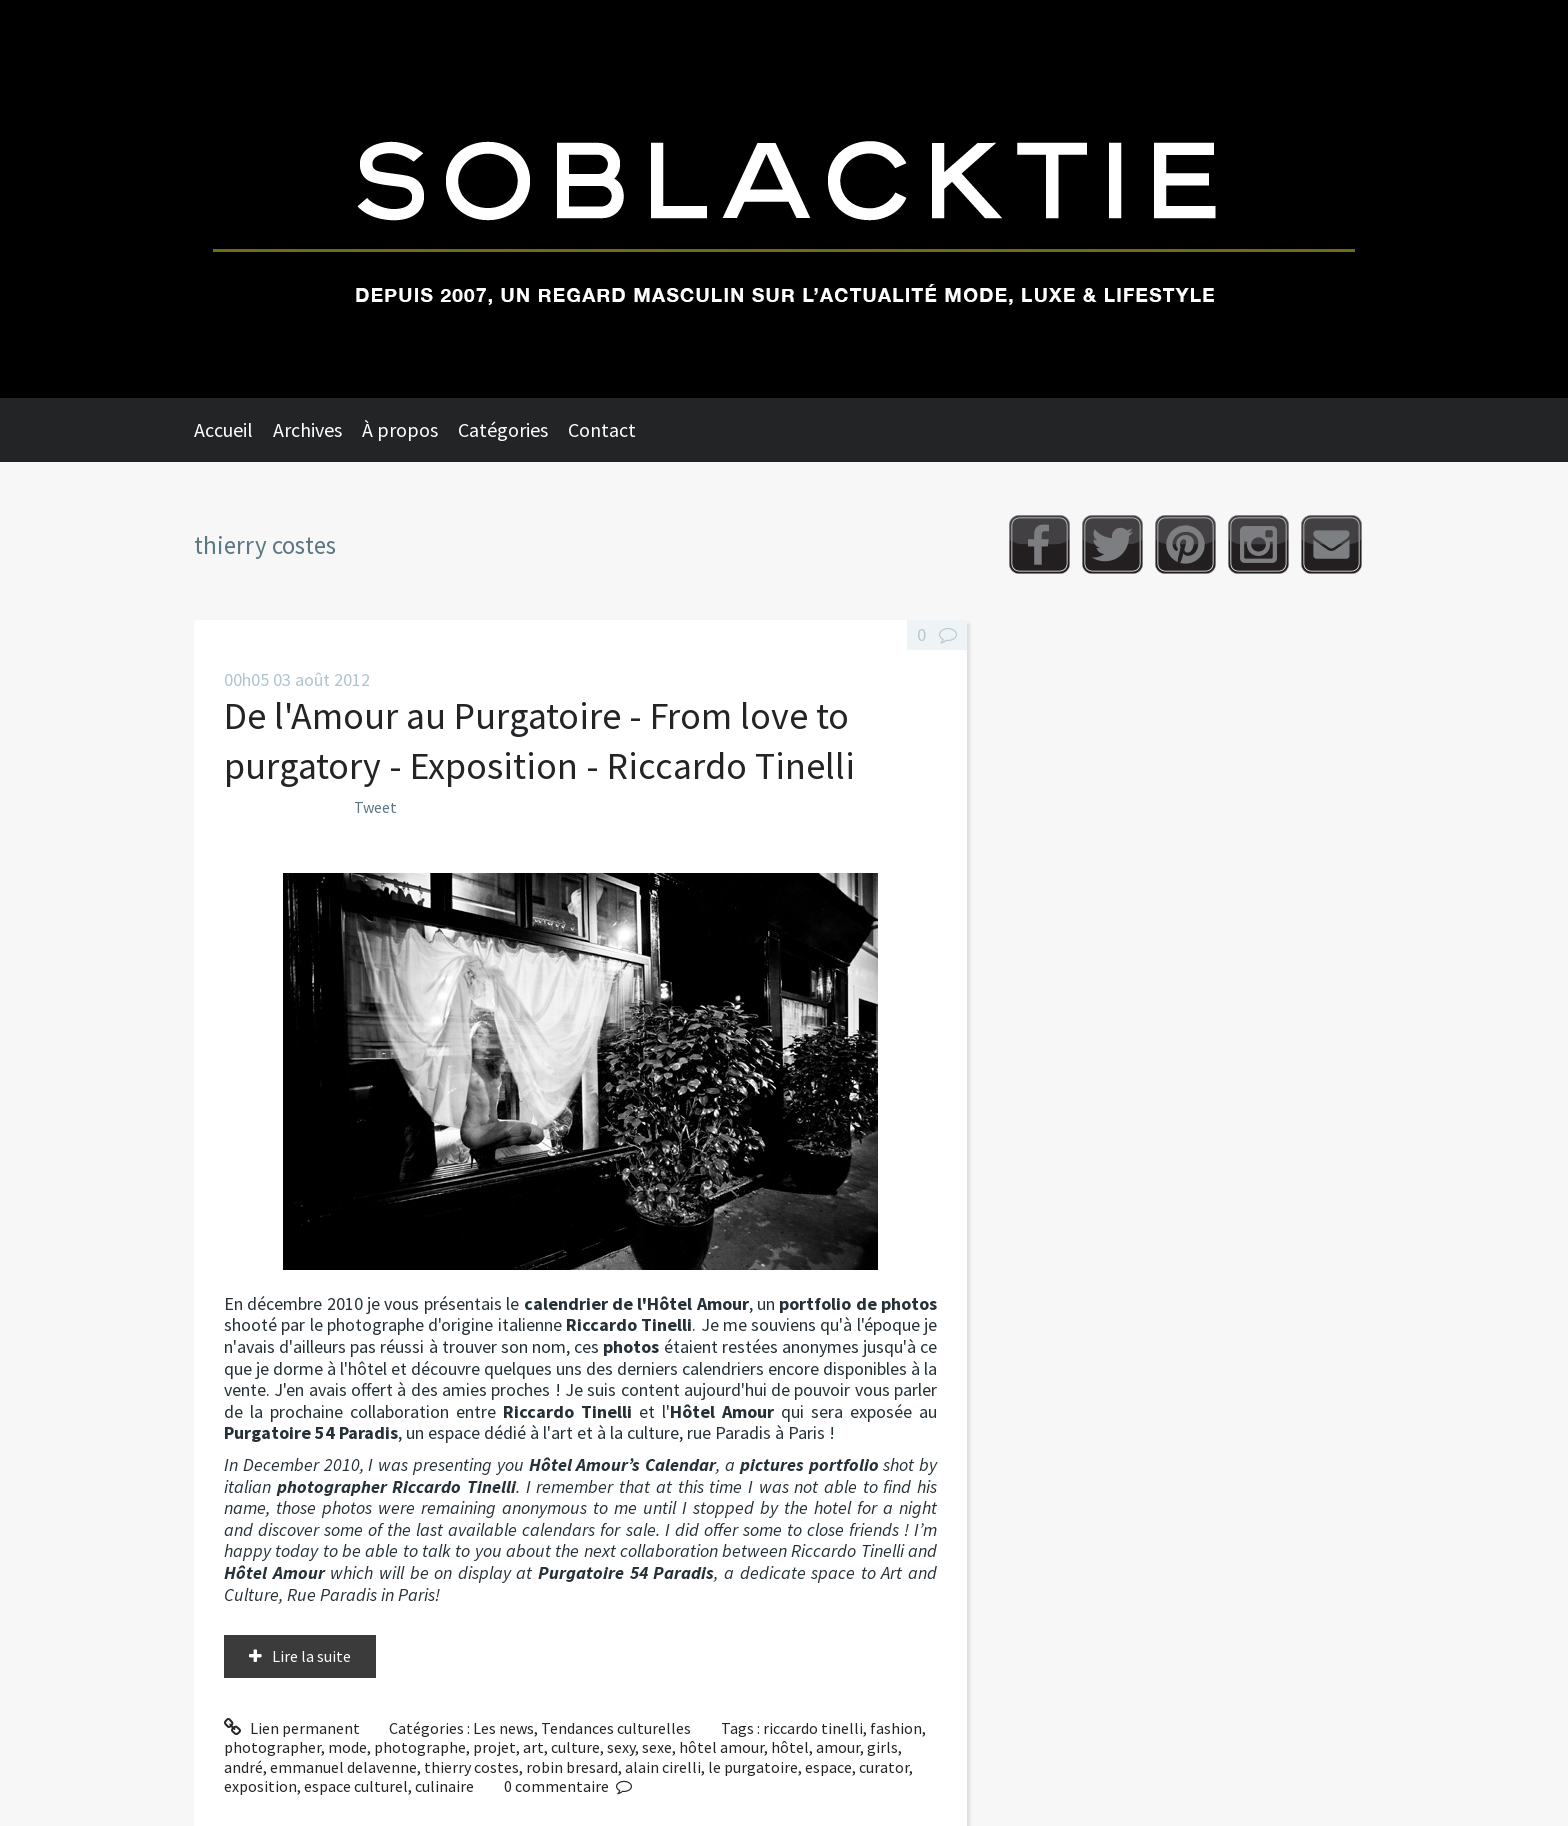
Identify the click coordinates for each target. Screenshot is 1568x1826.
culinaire (444, 1786)
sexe (657, 1747)
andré (243, 1767)
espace (828, 1767)
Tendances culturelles (616, 1728)
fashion (896, 1728)
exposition (260, 1786)
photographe (420, 1747)
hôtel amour (721, 1747)
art (533, 1747)
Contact (602, 429)
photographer (272, 1747)
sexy (621, 1747)
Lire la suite (311, 1656)
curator (884, 1767)
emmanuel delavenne (343, 1767)
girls (882, 1747)
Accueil (223, 429)
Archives (307, 429)
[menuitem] (233, 430)
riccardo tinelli (813, 1728)
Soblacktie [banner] (784, 199)
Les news (503, 1728)
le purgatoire (753, 1767)
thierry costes (471, 1767)
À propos (400, 429)
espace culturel (356, 1786)
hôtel (790, 1747)
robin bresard (572, 1767)
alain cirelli (663, 1767)
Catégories (503, 429)
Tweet (375, 807)
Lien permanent (292, 1728)
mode (347, 1747)
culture (575, 1747)
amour (838, 1747)
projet (494, 1747)
